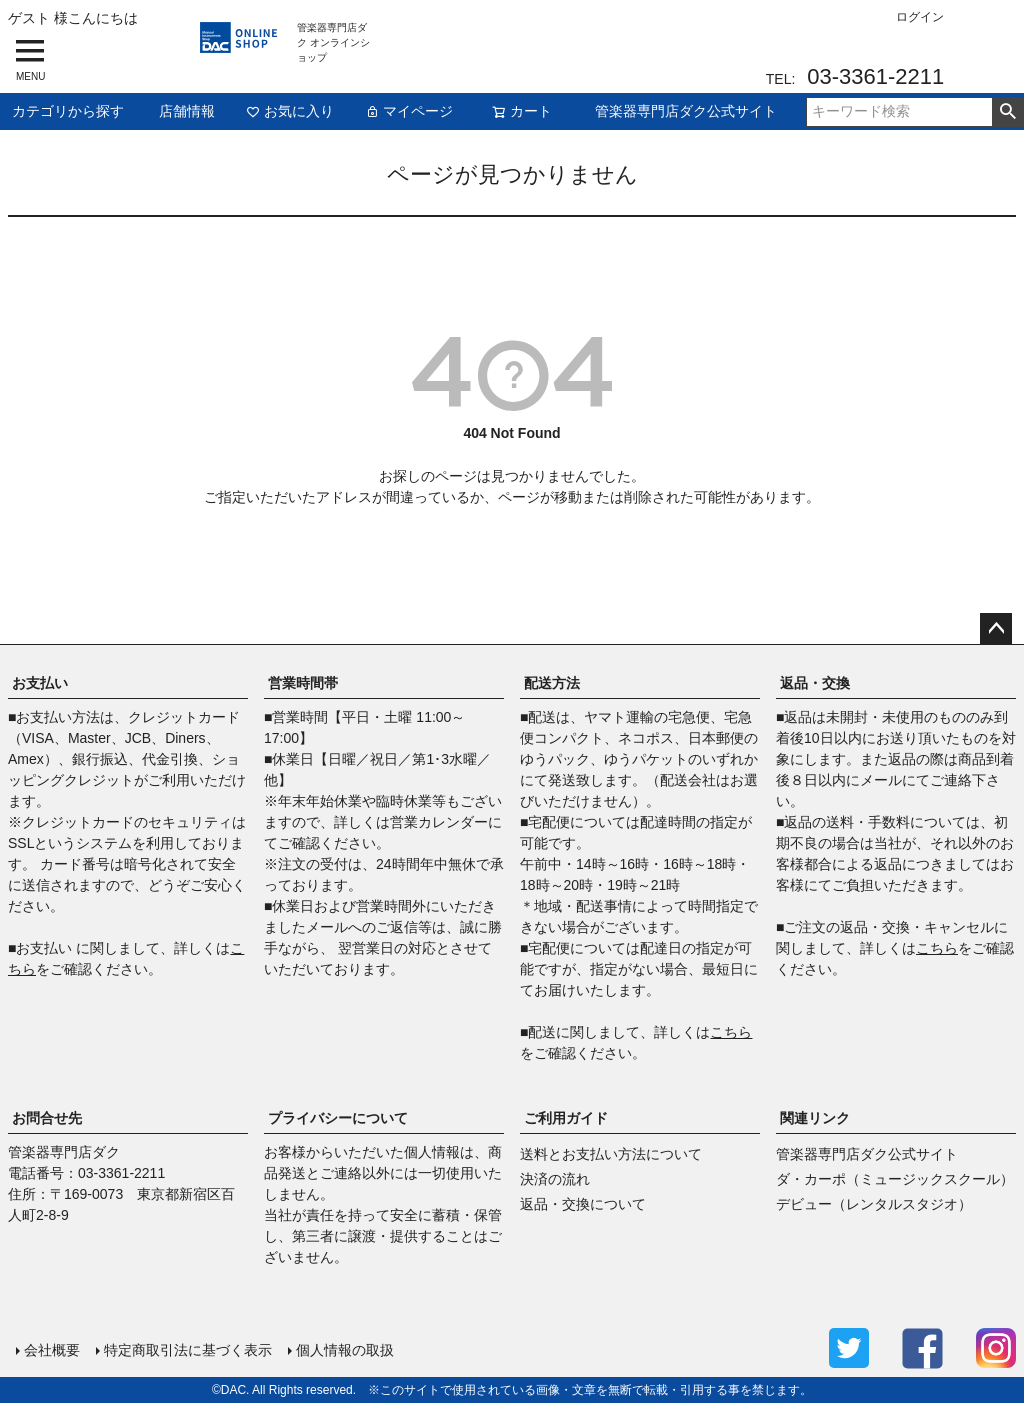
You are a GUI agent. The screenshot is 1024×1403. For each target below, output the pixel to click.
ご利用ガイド (566, 1118)
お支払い (40, 683)
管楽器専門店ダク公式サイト (686, 111)
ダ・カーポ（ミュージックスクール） (895, 1179)
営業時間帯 (303, 683)
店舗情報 (187, 111)
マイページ (409, 111)
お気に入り (290, 111)
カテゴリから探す (68, 111)
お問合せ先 (47, 1118)
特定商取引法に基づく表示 (188, 1350)
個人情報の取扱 (345, 1350)
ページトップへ (996, 629)
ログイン (920, 17)
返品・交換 (815, 683)
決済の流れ (555, 1179)
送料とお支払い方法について (611, 1154)
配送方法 (552, 683)
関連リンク (815, 1118)
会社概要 (52, 1350)
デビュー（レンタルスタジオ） (874, 1204)
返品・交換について (583, 1204)
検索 (1007, 112)
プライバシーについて (338, 1118)
